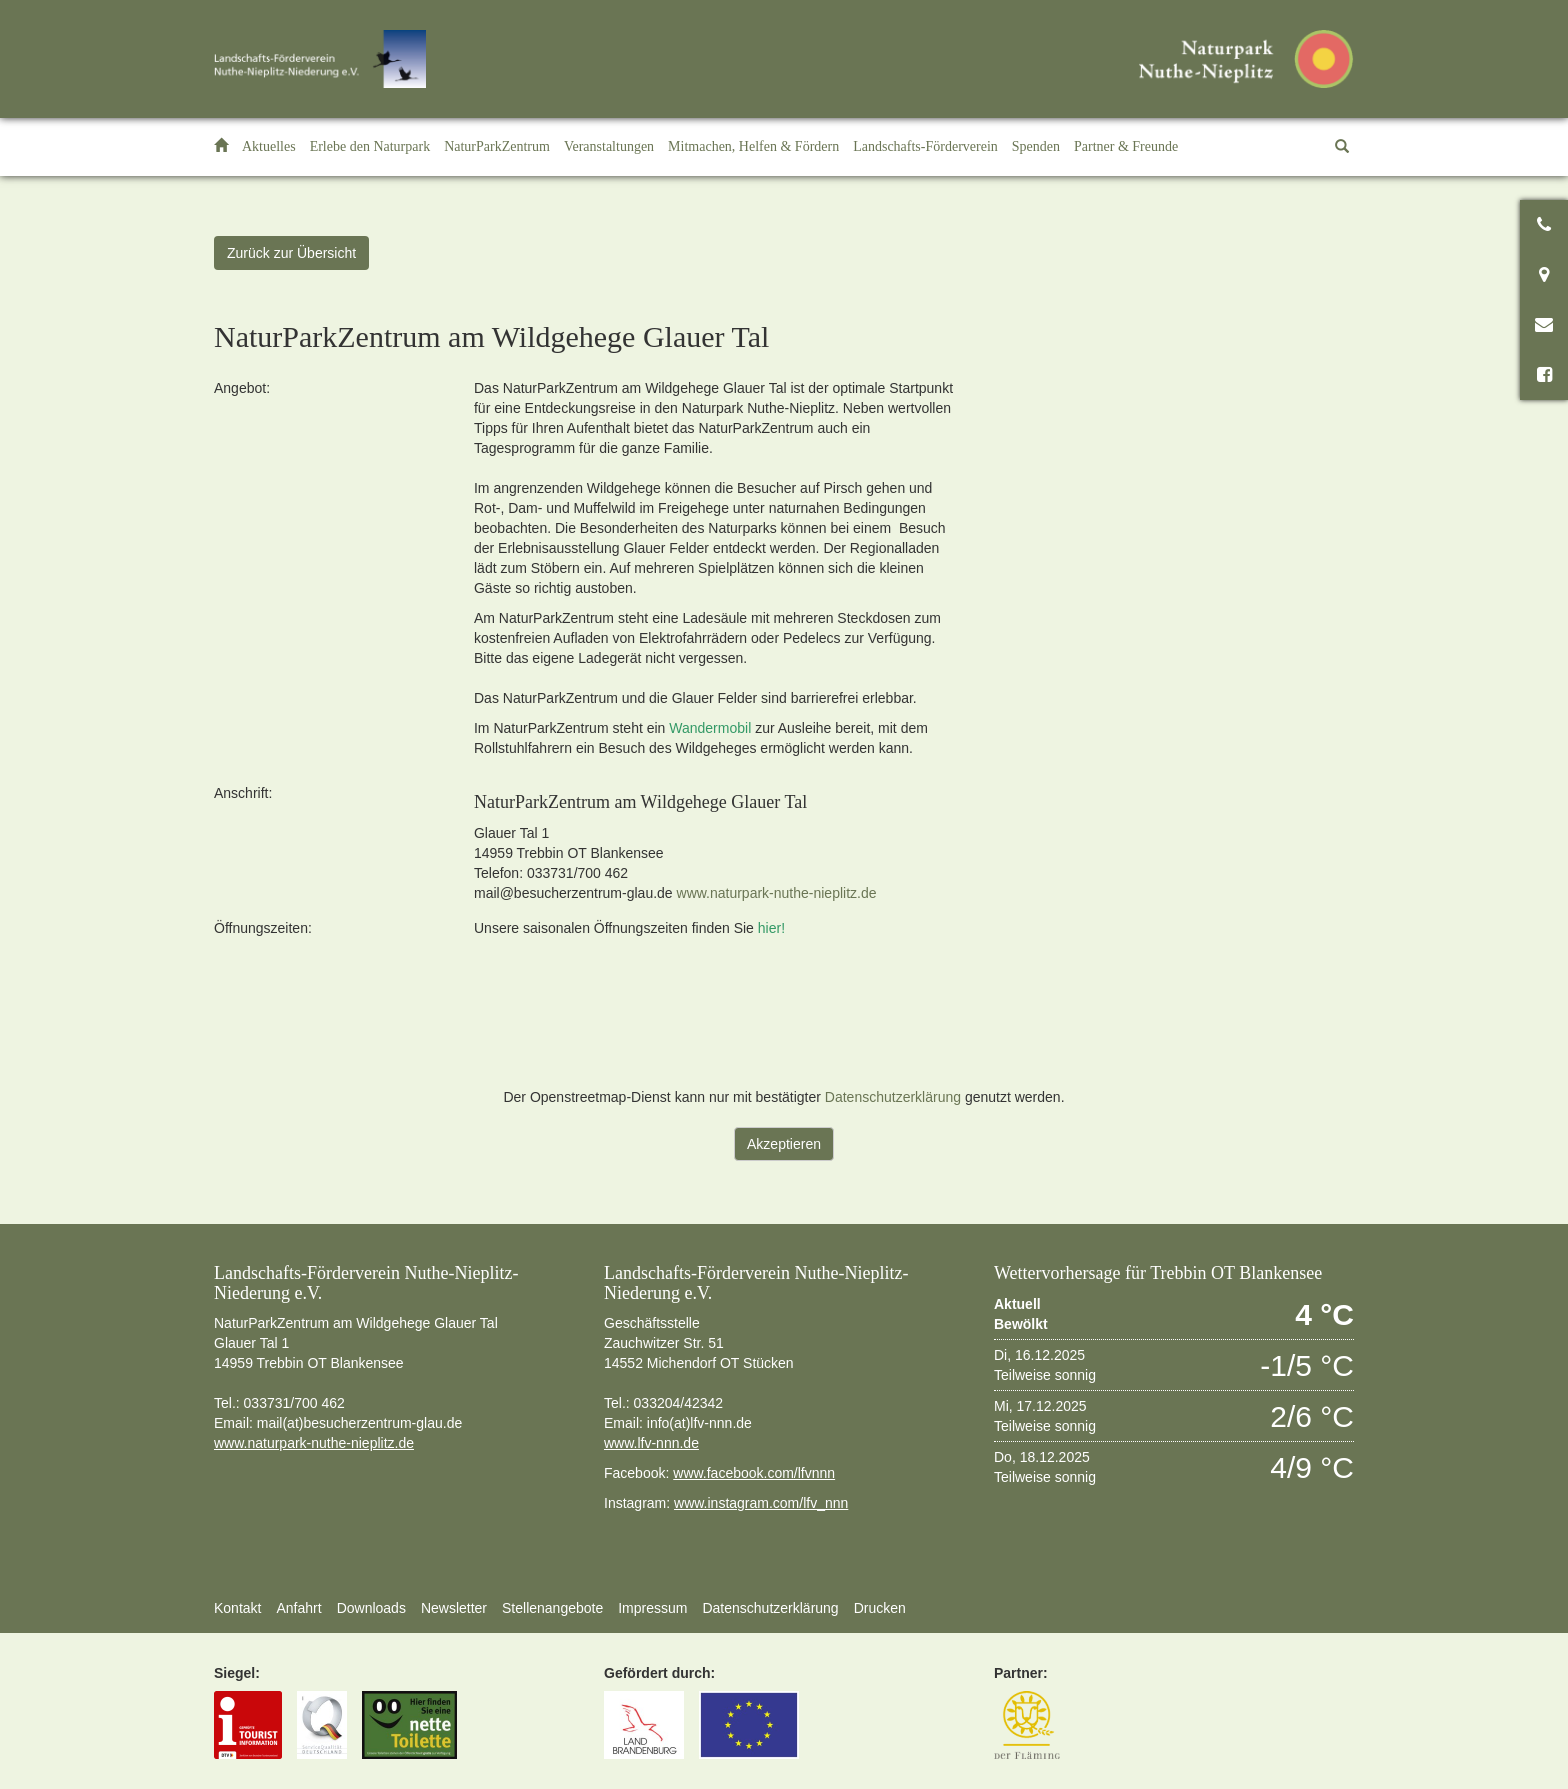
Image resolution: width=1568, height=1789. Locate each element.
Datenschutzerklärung (893, 1097)
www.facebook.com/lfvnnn (754, 1473)
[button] (370, 147)
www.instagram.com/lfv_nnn (761, 1503)
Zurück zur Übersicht (291, 253)
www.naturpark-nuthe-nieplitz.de (777, 893)
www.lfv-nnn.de (651, 1443)
